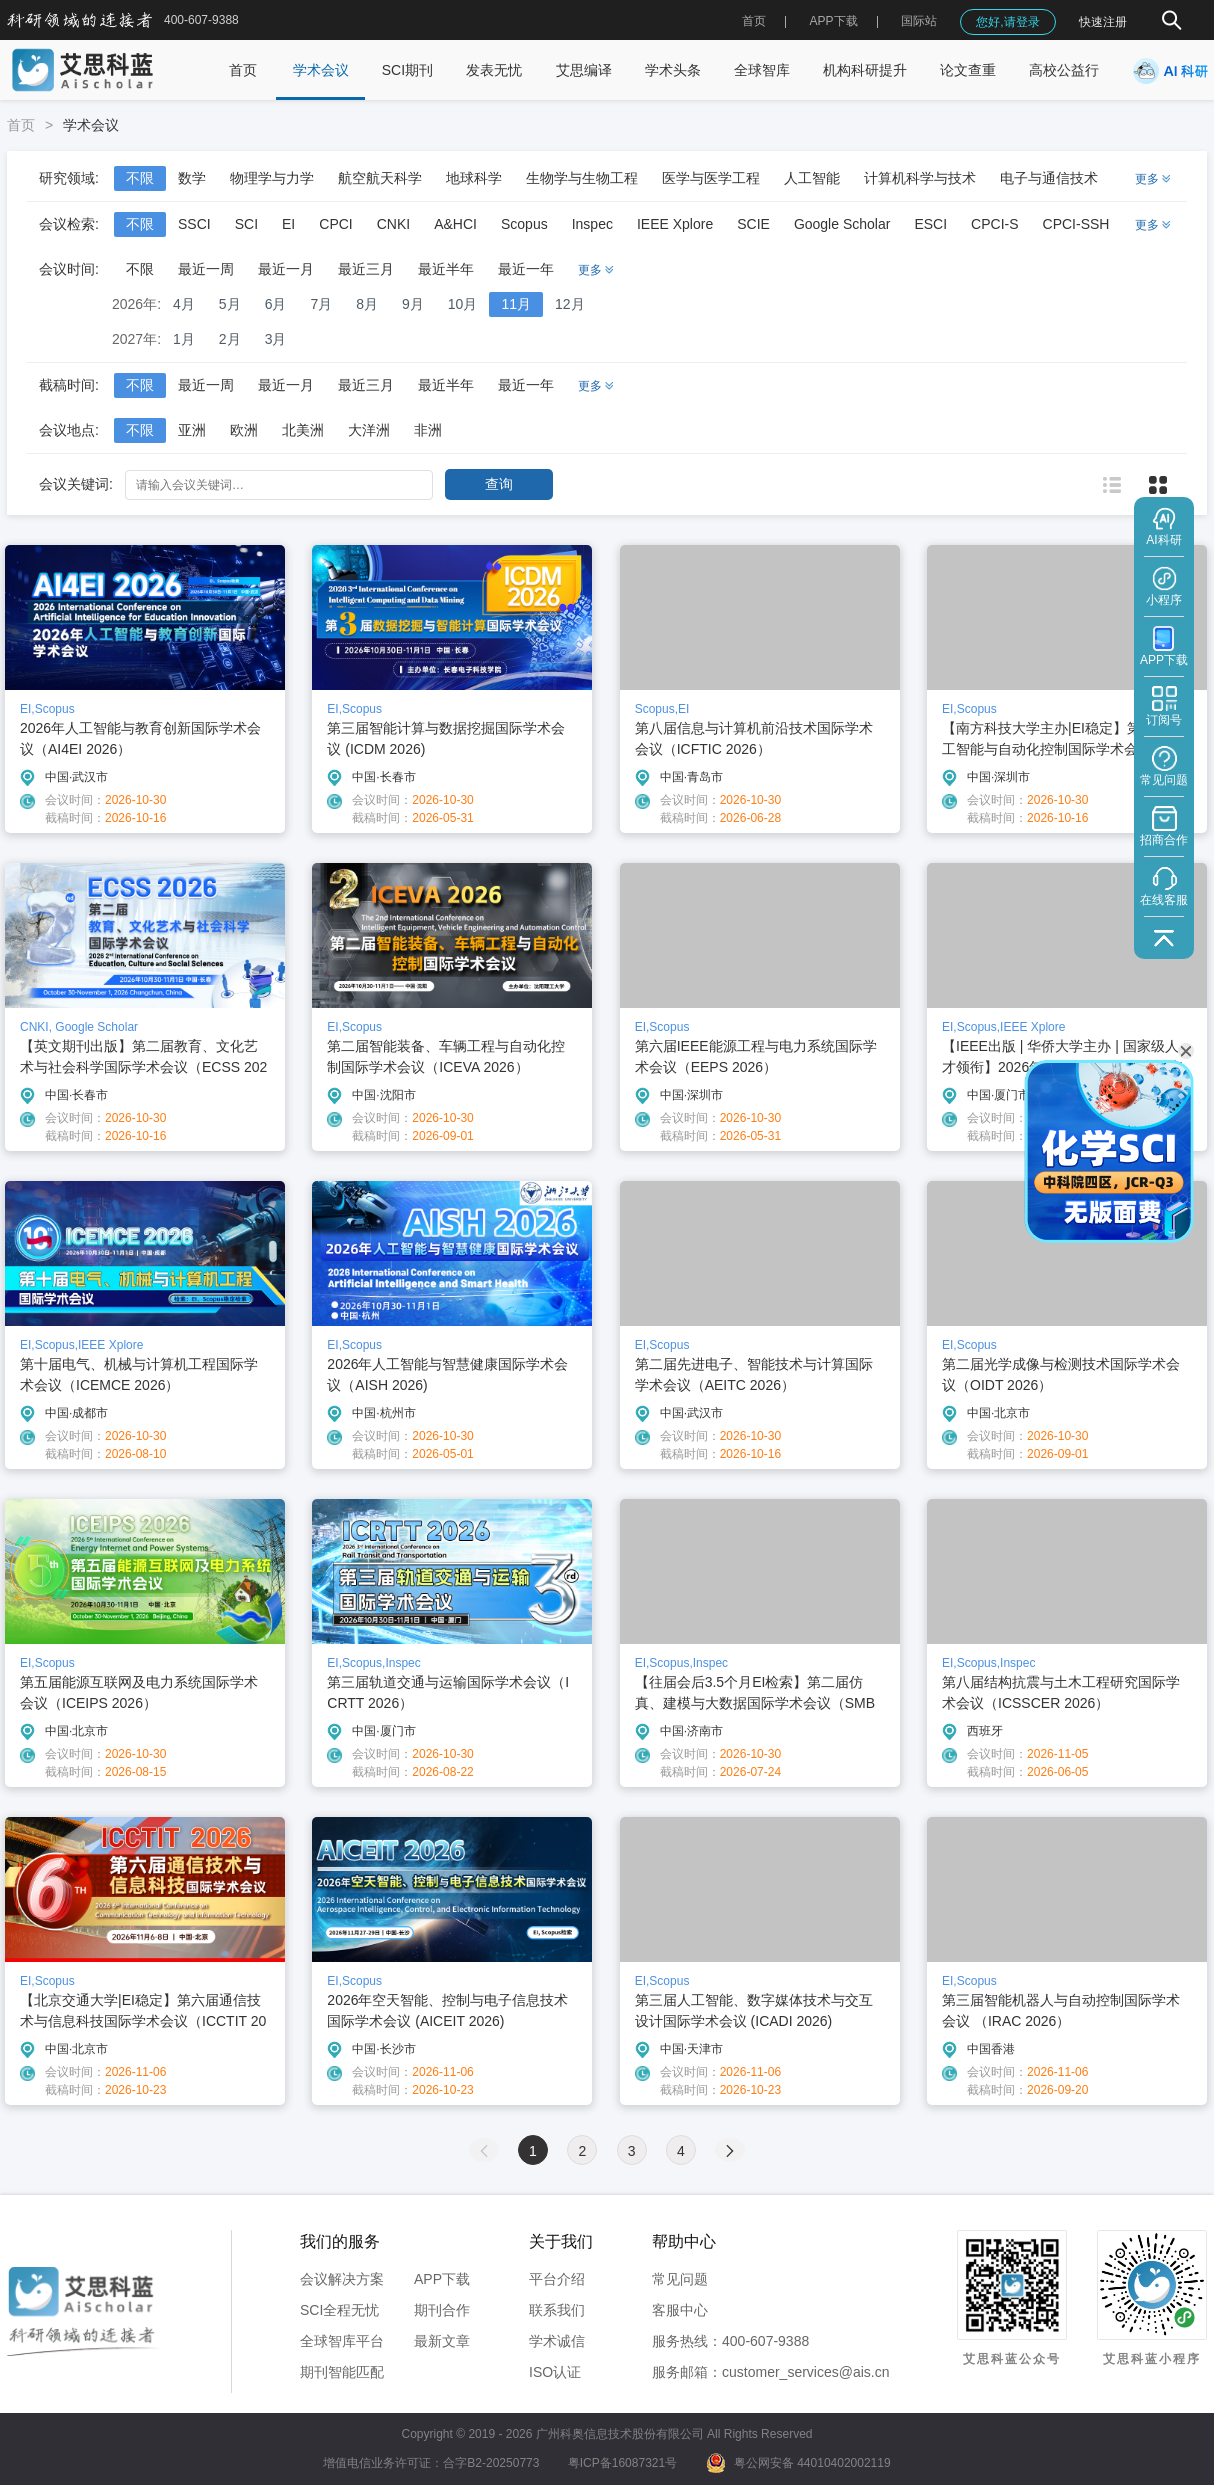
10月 (463, 304)
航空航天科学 (380, 178)
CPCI (335, 224)
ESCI (930, 224)
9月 (413, 304)
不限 (140, 178)
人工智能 (812, 178)
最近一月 (286, 269)
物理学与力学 (272, 178)
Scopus (524, 224)
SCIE (753, 224)
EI (288, 224)
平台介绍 (557, 2279)
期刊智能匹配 (342, 2372)
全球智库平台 (342, 2341)
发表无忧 (494, 70)
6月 (276, 304)
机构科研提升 (865, 70)
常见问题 (680, 2279)
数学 (192, 178)
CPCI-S (994, 224)
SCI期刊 (407, 70)
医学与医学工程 (711, 178)
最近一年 (526, 269)
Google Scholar (842, 224)
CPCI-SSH (1076, 224)
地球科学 (474, 178)
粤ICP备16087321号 (622, 2463)
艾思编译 (584, 70)
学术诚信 (557, 2341)
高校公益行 (1064, 70)
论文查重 (968, 70)
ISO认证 (555, 2372)
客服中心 (680, 2310)
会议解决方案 (342, 2279)
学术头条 (673, 70)
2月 (230, 339)
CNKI (393, 224)
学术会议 (321, 70)
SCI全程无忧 (339, 2310)
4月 (184, 304)
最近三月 (366, 269)
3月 (276, 339)
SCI (246, 224)
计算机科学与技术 (920, 178)
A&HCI (455, 224)
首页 (754, 21)
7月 (321, 304)
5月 (230, 304)
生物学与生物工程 (582, 178)
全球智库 (762, 70)
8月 (367, 304)
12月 (570, 304)
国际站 (919, 21)
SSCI (194, 224)
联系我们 (557, 2310)
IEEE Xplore (675, 224)
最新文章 (442, 2341)
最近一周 (206, 269)
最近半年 (446, 269)
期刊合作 (442, 2310)
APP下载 (442, 2279)
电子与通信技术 (1049, 178)
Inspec (592, 224)
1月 (184, 339)
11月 (516, 304)
